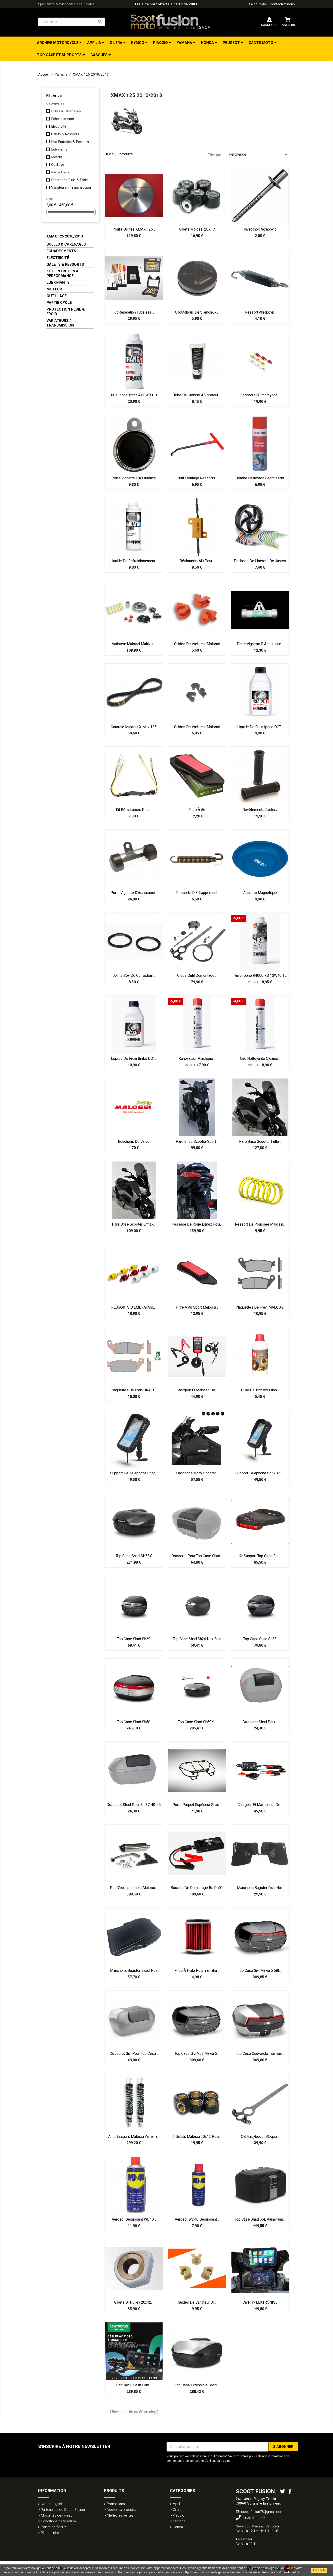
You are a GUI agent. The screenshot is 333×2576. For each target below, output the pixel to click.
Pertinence (259, 155)
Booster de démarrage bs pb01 (197, 1888)
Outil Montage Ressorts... (197, 478)
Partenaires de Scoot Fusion (63, 2509)
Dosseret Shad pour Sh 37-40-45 (134, 1805)
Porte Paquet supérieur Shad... (197, 1805)
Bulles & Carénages (66, 111)
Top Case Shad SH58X (134, 1556)
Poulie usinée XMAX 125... (133, 229)
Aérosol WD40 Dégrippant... (197, 2219)
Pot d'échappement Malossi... (134, 1888)
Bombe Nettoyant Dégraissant (260, 478)
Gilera (116, 43)
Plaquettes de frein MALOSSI (259, 1307)
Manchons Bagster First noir (260, 1888)
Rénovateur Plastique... (197, 1058)
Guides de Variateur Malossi (197, 644)
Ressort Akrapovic (260, 312)
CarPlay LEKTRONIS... (260, 2302)
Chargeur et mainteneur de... (259, 1805)
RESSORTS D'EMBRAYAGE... (133, 1307)
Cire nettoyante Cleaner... (260, 1058)
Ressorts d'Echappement (196, 893)
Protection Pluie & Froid (69, 180)
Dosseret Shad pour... (260, 1722)
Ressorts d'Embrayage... (260, 395)
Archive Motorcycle (58, 43)
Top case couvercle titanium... (260, 2053)
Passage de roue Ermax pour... (197, 1224)
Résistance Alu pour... (197, 561)
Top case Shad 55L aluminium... (260, 2219)
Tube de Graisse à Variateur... (196, 395)
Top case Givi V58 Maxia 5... (197, 2053)
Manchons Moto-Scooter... (197, 1473)
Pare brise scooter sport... (197, 1141)
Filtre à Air (197, 810)
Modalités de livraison (57, 2515)
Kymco (138, 43)
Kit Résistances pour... (133, 810)
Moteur (56, 157)
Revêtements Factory (260, 810)
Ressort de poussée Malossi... (260, 1224)
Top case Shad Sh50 (133, 1722)
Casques (99, 55)
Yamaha (185, 43)
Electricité (58, 126)
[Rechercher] (71, 22)
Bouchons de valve (133, 1141)
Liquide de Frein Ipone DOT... (260, 727)
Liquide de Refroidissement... (133, 561)
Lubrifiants (59, 149)
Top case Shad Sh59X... (197, 1722)
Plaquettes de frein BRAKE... (134, 1390)
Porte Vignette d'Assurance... (260, 644)
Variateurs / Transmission (71, 187)
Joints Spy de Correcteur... (134, 975)
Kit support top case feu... (260, 1556)
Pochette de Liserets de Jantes (260, 561)
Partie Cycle (60, 172)
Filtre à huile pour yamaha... (197, 1970)
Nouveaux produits (121, 2509)
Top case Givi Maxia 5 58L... (260, 1970)
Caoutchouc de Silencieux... (197, 312)
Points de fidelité (54, 2527)
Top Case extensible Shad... (197, 2385)
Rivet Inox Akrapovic (260, 229)
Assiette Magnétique (260, 893)
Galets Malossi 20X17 (197, 229)
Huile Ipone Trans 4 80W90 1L (133, 395)
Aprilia (94, 43)
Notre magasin (52, 2503)
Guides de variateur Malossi (197, 727)
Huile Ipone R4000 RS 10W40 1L (260, 975)
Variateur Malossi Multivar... (133, 644)
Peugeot (232, 43)
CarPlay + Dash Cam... (133, 2385)
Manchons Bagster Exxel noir (133, 1970)
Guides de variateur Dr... (197, 2302)
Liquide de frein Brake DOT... (134, 1058)
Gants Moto (261, 43)
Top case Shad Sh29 (133, 1639)
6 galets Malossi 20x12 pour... (197, 2136)
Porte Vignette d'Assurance (133, 478)
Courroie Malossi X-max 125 (134, 727)
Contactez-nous (282, 4)
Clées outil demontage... (196, 975)
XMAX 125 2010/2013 (64, 236)
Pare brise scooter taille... (260, 1141)
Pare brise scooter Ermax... (133, 1224)
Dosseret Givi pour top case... (134, 2053)
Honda (208, 43)
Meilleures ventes (120, 2515)
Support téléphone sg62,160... (260, 1473)
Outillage (57, 164)
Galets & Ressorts (65, 134)
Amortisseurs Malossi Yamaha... (133, 2136)
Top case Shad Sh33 (260, 1639)
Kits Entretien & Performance (71, 141)
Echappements (62, 119)
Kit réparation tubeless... (134, 312)
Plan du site (50, 2532)
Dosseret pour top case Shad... (196, 1556)
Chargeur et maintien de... (197, 1390)
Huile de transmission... (260, 1390)
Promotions (116, 2503)
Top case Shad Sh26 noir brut (197, 1639)
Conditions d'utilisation (58, 2521)
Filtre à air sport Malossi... (197, 1307)
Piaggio (161, 43)
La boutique (258, 4)
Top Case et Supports (60, 55)
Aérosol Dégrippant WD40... (134, 2219)
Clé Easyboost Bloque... (260, 2136)
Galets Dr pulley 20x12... (133, 2302)
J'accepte (319, 2570)
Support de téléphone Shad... (133, 1473)
